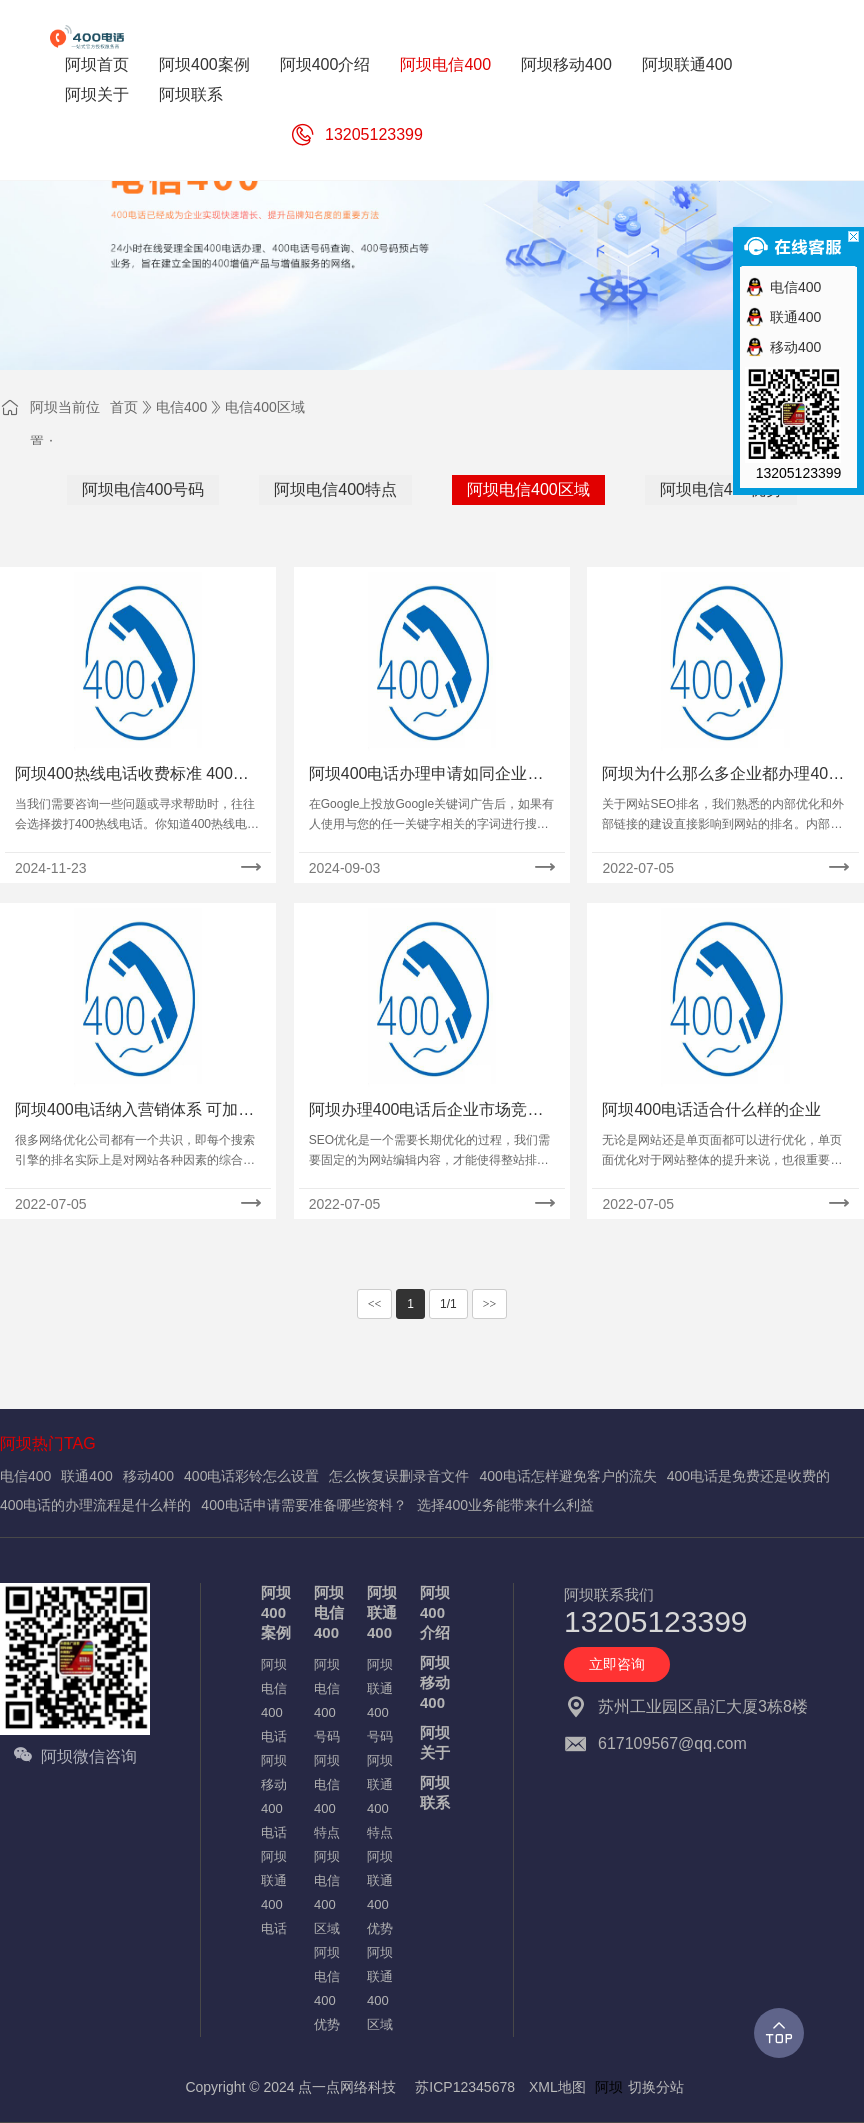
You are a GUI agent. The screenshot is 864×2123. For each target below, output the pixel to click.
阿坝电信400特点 (335, 489)
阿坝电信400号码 (143, 489)
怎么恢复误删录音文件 (399, 1476)
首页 (124, 407)
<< (375, 1304)
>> (490, 1304)
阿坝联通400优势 (380, 1892)
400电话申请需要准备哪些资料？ (303, 1505)
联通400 (86, 1476)
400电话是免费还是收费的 (748, 1476)
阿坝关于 (435, 1742)
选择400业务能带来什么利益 (505, 1505)
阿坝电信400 (329, 1612)
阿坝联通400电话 (274, 1892)
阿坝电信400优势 (721, 489)
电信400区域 (264, 407)
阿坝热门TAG (48, 1443)
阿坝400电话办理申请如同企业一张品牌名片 (426, 775)
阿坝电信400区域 (528, 489)
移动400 (148, 1476)
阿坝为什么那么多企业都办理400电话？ (719, 775)
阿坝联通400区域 (380, 1988)
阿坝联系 (435, 1792)
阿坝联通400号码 (380, 1700)
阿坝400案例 (276, 1612)
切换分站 (656, 2087)
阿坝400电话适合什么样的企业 (711, 1109)
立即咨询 (617, 1664)
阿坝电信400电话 (274, 1700)
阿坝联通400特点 (380, 1796)
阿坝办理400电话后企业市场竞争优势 (426, 1111)
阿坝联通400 (382, 1612)
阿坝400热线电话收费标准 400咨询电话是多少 (132, 775)
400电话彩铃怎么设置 (251, 1476)
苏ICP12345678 (465, 2087)
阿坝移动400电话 (274, 1796)
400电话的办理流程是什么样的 (95, 1505)
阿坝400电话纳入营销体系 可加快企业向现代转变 (134, 1111)
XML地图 (557, 2087)
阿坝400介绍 (435, 1612)
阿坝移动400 (435, 1682)
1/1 (448, 1304)
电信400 (181, 407)
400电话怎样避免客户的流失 (567, 1476)
